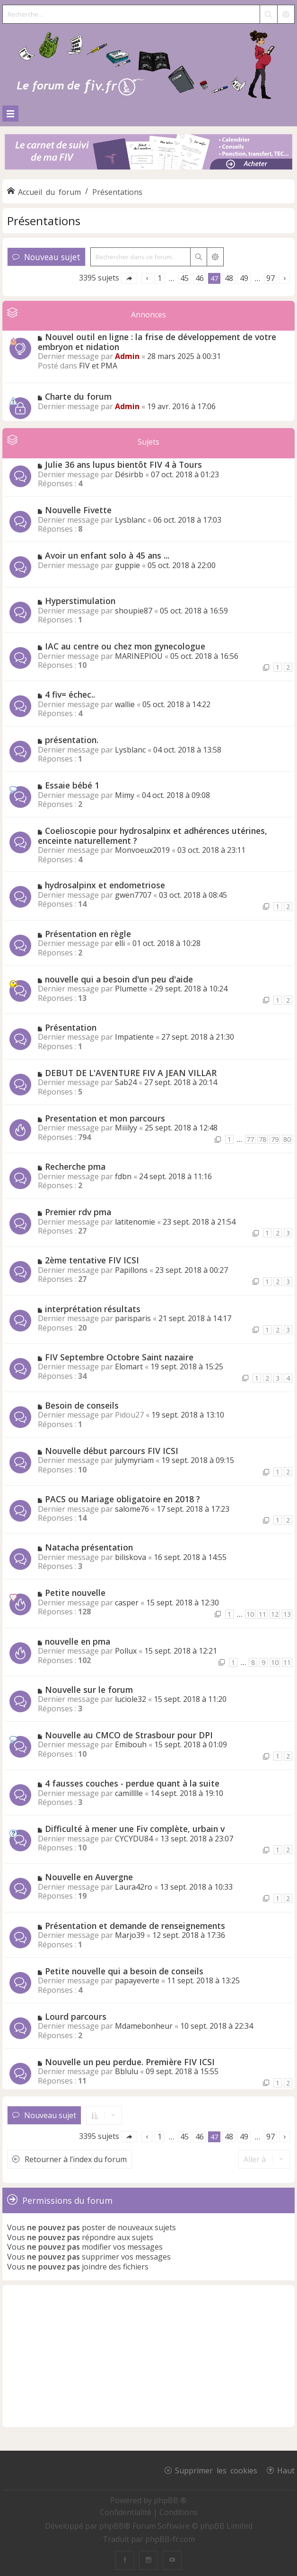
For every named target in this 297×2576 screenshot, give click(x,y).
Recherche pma (75, 1166)
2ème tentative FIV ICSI (92, 1260)
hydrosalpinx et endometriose (105, 885)
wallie (125, 704)
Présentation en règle (88, 933)
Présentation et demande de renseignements (135, 1925)
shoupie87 (133, 610)
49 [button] (244, 278)
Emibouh (131, 1744)
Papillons (131, 1270)
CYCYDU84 (134, 1838)
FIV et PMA (98, 365)
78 (262, 1139)
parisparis (133, 1318)
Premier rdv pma (78, 1212)
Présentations (43, 220)
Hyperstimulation (80, 600)
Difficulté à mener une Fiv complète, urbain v (135, 1828)
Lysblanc (130, 520)
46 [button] (199, 278)
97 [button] (270, 278)
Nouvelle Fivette (78, 510)
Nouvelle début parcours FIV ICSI (111, 1450)
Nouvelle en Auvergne (89, 1877)
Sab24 (126, 1082)
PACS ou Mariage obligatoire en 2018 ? (122, 1499)
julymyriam (134, 1460)
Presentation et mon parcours (105, 1118)
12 (275, 1614)
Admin (127, 356)
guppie (127, 565)
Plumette (131, 988)
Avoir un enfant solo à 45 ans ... (107, 555)
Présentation (70, 1027)
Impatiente (134, 1037)
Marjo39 (130, 1935)
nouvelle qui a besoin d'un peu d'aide (119, 979)
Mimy (124, 795)
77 (250, 1139)
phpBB (111, 2526)
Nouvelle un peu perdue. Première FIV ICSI (130, 2062)
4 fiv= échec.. (70, 694)
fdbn (123, 1176)
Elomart (129, 1366)
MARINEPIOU (139, 656)
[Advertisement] (148, 2356)
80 (287, 1139)
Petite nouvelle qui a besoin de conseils (124, 1971)
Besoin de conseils (82, 1405)
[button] (129, 278)
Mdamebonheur (144, 2026)
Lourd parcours (75, 2016)
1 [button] (159, 278)
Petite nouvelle (75, 1592)
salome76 (132, 1509)
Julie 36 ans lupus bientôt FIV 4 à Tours (123, 464)
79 (275, 1139)
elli (120, 943)
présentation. (71, 739)
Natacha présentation (89, 1547)
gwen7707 (133, 895)
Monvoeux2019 (142, 850)
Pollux (126, 1651)
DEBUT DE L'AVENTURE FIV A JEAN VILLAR (131, 1072)
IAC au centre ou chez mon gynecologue (125, 646)
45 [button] (184, 278)
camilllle (129, 1793)
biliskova (130, 1557)
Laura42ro (133, 1887)
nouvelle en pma (77, 1641)
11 (262, 1614)
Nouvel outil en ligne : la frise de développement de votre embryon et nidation (157, 341)
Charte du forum (78, 396)
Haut (286, 2470)
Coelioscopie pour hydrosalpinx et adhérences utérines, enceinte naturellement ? (152, 835)
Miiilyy (126, 1127)
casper (127, 1602)
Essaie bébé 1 (72, 785)
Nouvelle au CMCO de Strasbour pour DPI (129, 1735)
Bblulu (126, 2071)
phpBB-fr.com (170, 2539)
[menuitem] (126, 2512)
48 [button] (229, 278)
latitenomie (135, 1222)
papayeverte (137, 1980)
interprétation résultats (92, 1308)
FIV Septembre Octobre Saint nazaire (119, 1357)
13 (287, 1614)
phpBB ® (170, 2500)
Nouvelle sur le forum (89, 1689)
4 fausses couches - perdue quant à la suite (132, 1783)
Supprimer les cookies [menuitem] (216, 2470)
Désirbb (129, 474)
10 (250, 1614)
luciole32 (130, 1699)
